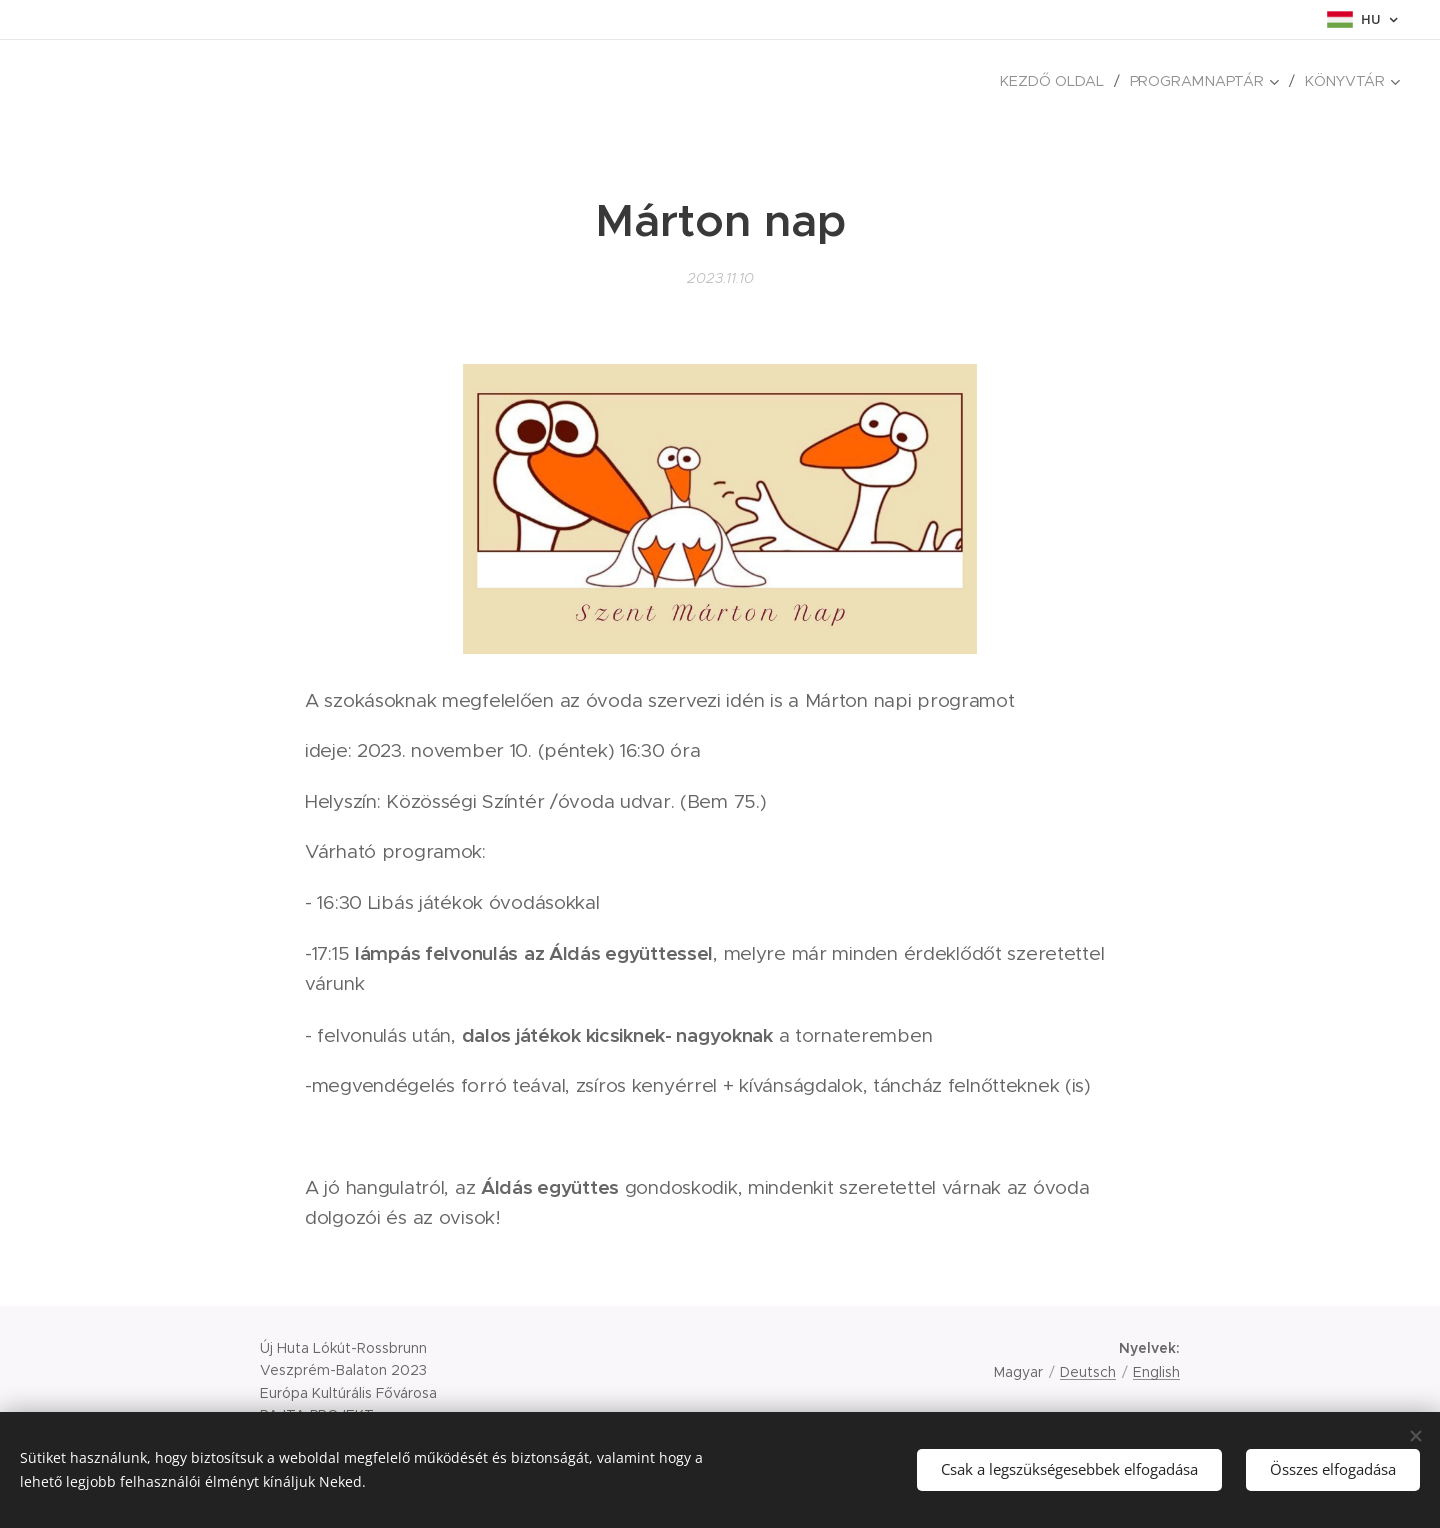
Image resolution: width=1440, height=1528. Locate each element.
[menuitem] (1064, 81)
